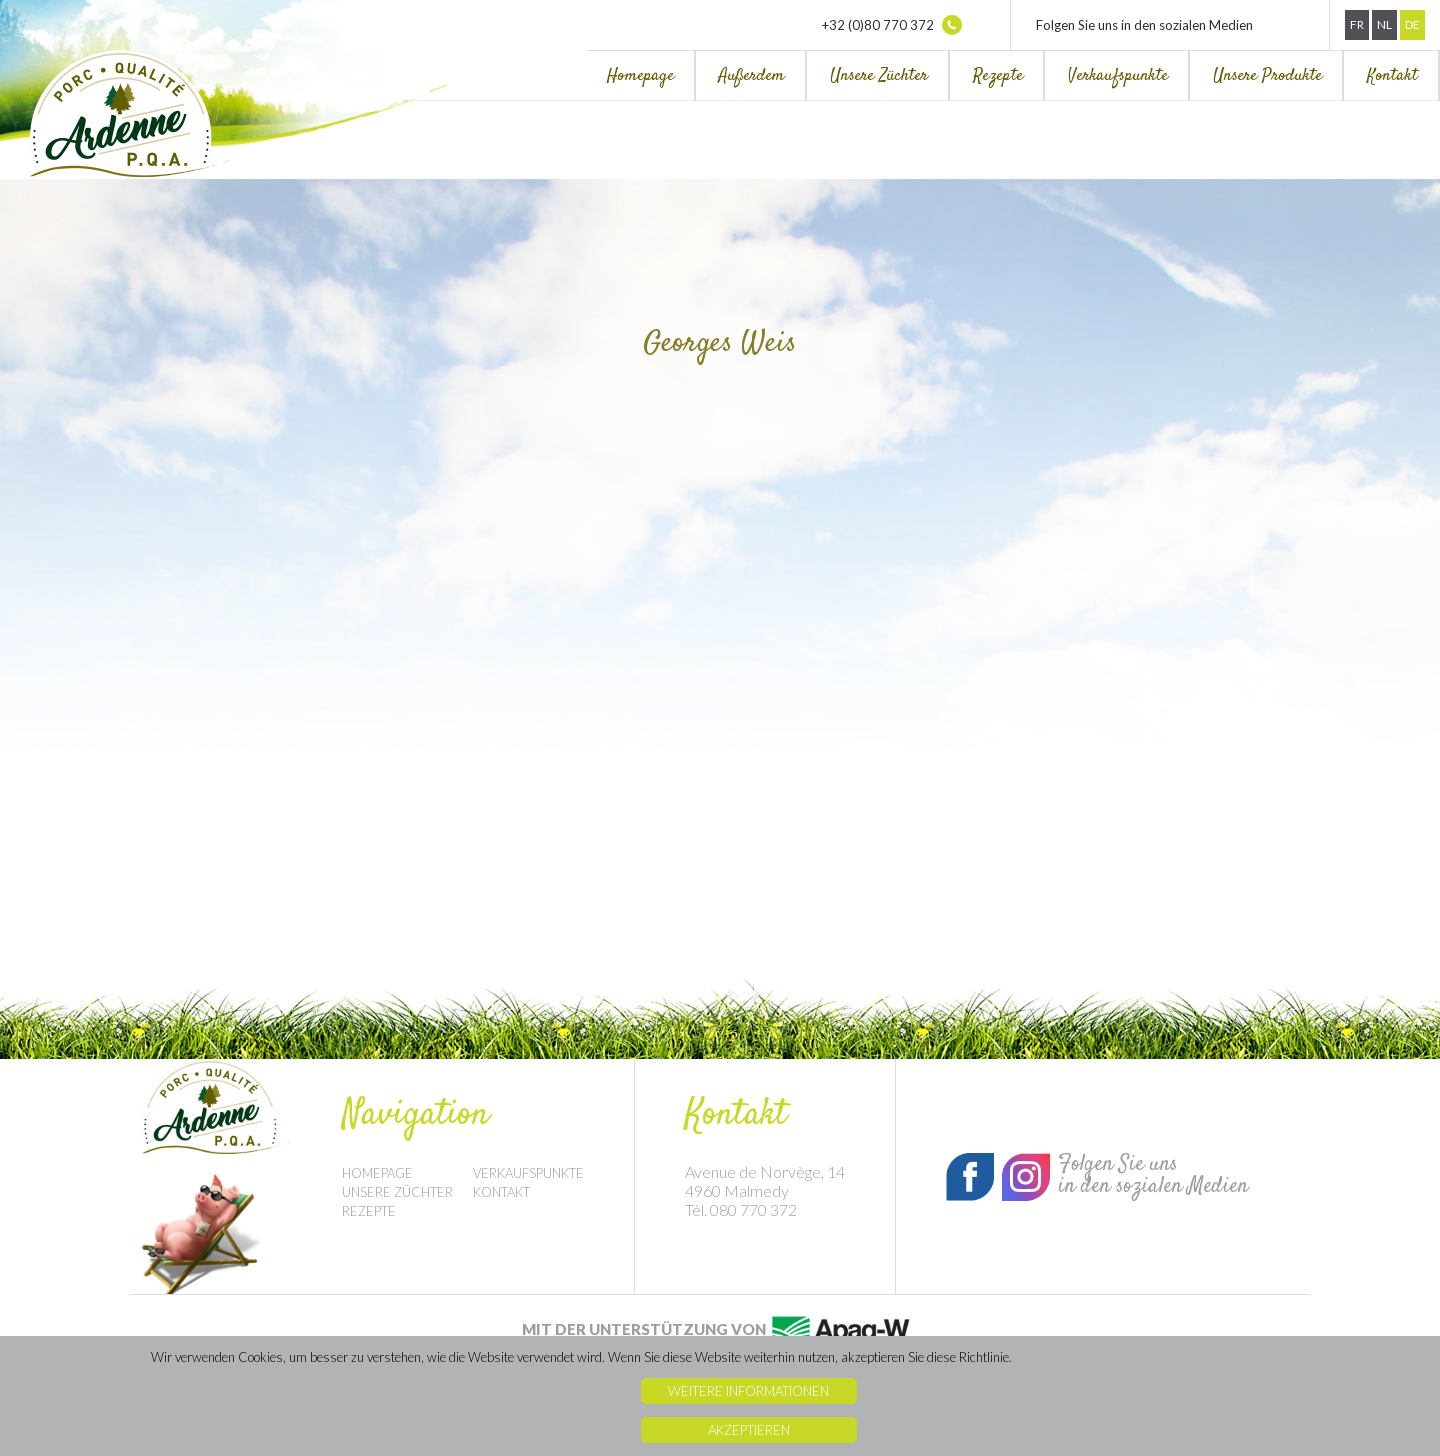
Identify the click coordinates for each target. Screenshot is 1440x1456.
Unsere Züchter (879, 76)
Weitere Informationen (748, 1391)
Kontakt (1392, 76)
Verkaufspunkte (1118, 76)
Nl (1384, 24)
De (1412, 24)
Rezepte (998, 76)
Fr (1357, 24)
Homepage (640, 76)
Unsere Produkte (1267, 76)
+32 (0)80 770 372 (892, 25)
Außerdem (752, 76)
